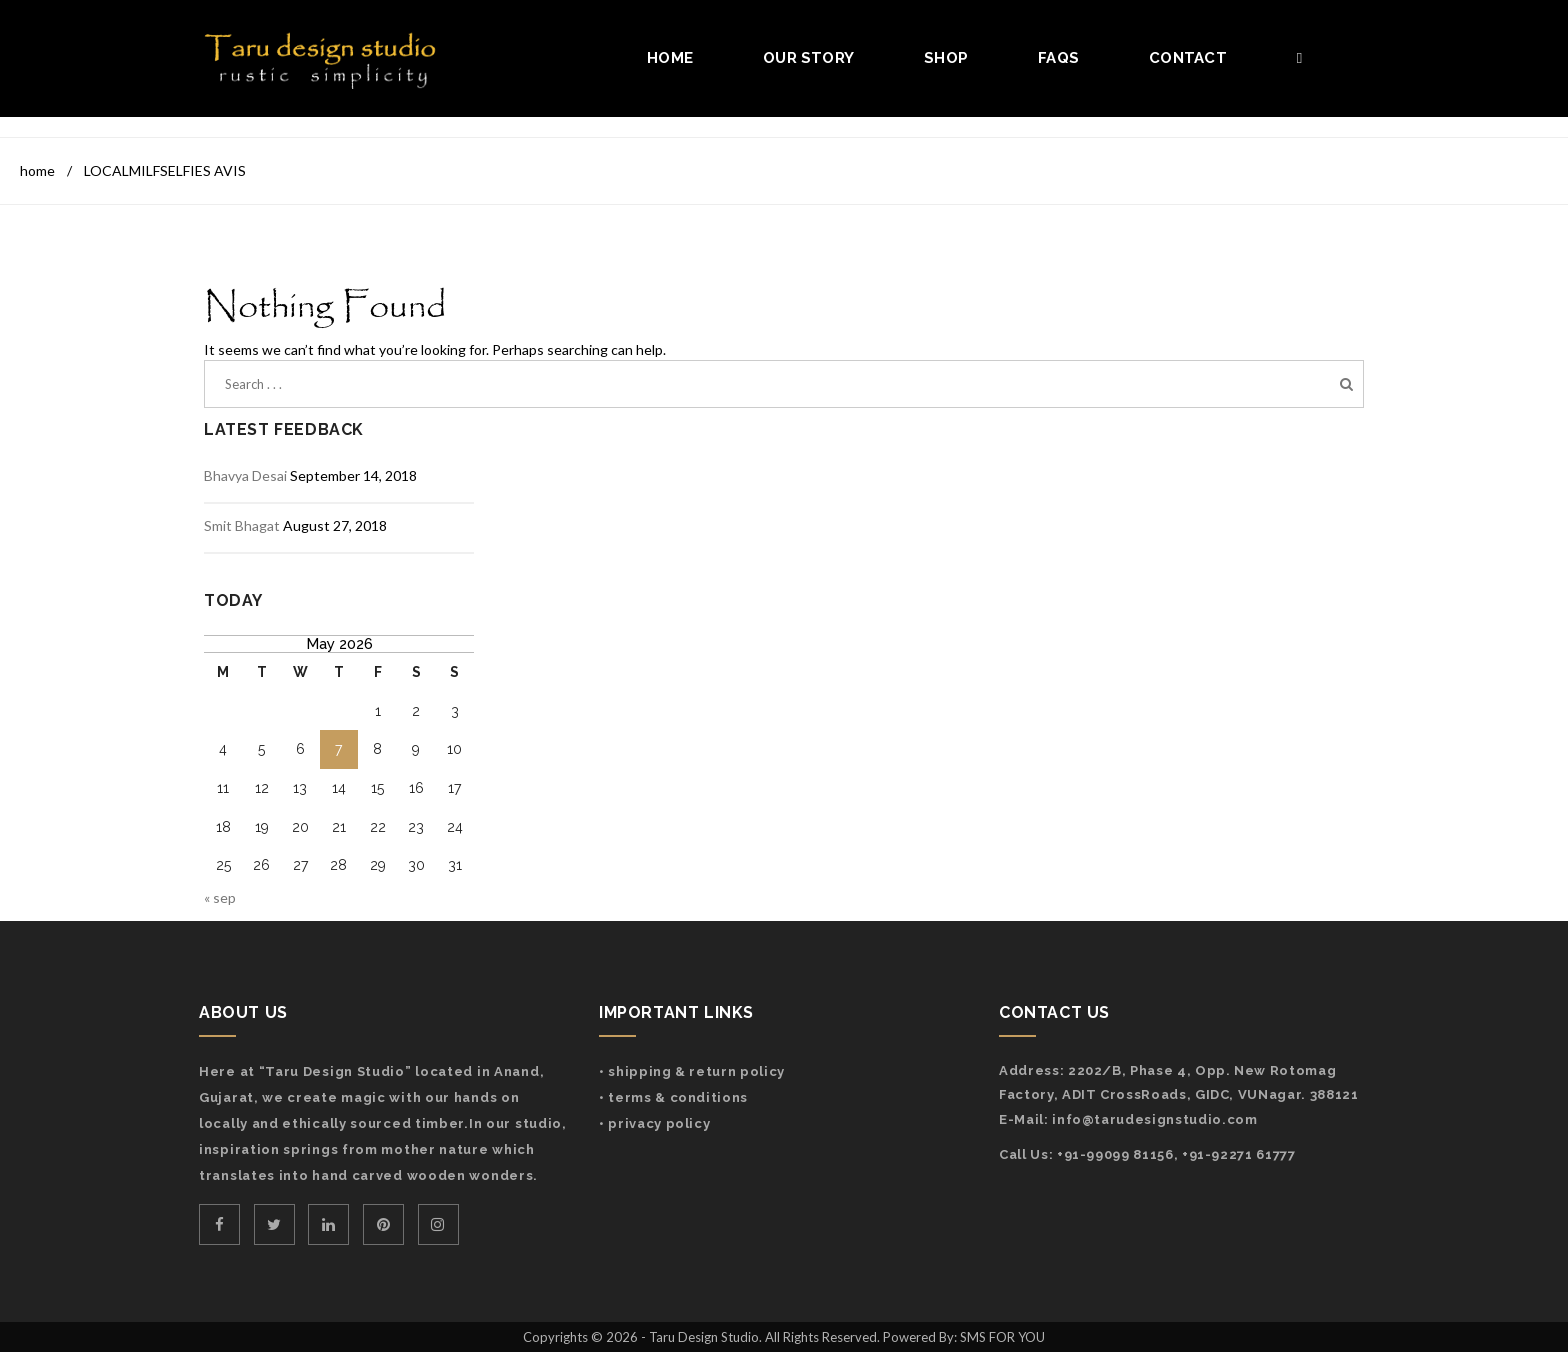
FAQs (1058, 58)
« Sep (220, 897)
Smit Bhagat (242, 525)
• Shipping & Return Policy (692, 1071)
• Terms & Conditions (673, 1097)
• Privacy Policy (654, 1123)
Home (670, 58)
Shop (946, 58)
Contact (1188, 58)
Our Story (808, 58)
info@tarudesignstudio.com (1154, 1119)
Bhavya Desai (245, 475)
